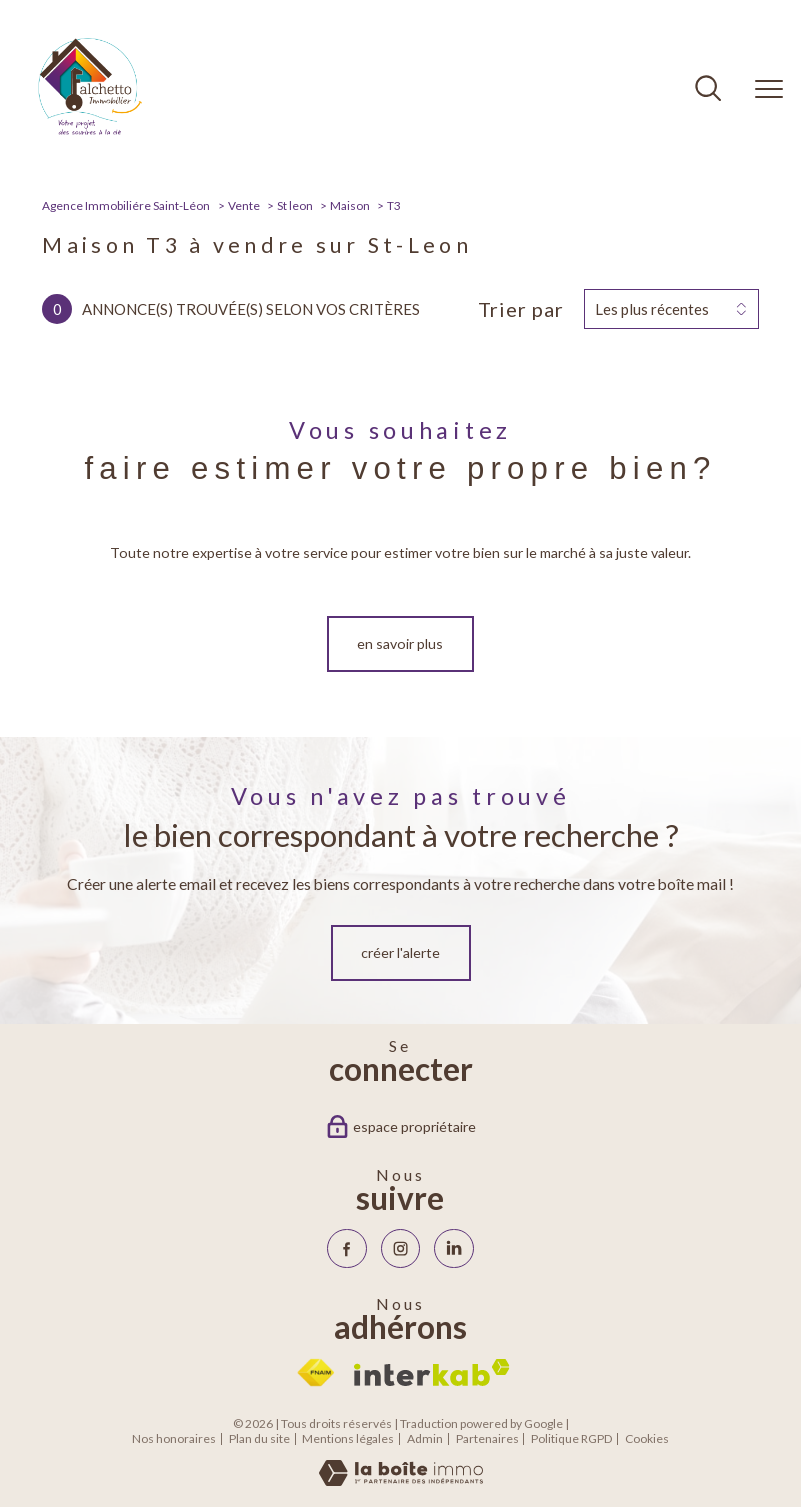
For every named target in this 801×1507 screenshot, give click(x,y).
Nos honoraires (174, 1438)
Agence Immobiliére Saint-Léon (126, 205)
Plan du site (259, 1438)
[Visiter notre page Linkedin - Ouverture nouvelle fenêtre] (453, 1248)
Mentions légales (348, 1438)
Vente (244, 205)
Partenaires (487, 1438)
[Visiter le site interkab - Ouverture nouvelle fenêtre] (432, 1372)
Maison (350, 205)
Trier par (521, 309)
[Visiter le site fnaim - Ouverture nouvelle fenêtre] (316, 1373)
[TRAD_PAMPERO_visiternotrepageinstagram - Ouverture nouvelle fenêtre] (400, 1248)
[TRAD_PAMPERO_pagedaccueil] (90, 138)
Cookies (647, 1439)
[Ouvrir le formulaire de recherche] (708, 90)
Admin (425, 1438)
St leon (295, 205)
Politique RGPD (571, 1438)
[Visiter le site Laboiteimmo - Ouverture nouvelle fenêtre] (401, 1480)
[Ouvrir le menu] (769, 89)
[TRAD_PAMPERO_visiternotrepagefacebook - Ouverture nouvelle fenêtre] (346, 1248)
